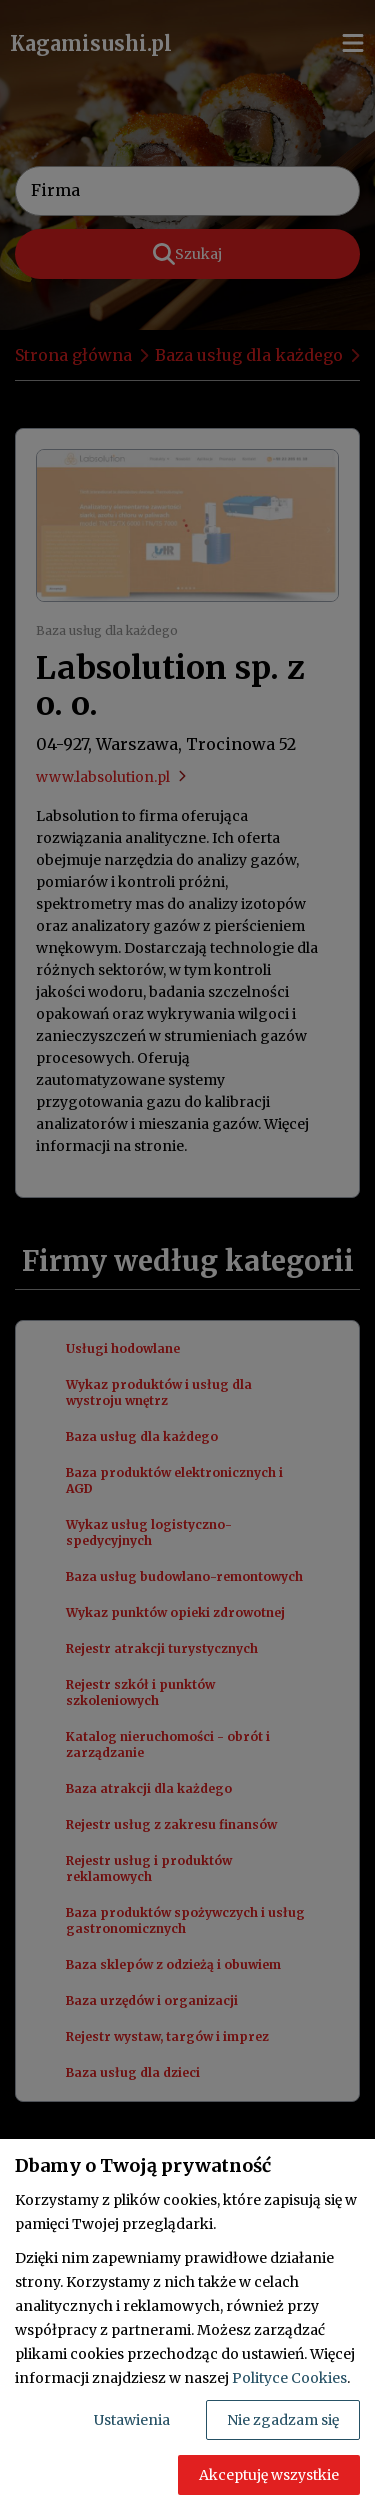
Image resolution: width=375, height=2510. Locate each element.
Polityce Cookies (289, 2378)
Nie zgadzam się (283, 2420)
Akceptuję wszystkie (269, 2475)
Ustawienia (132, 2420)
